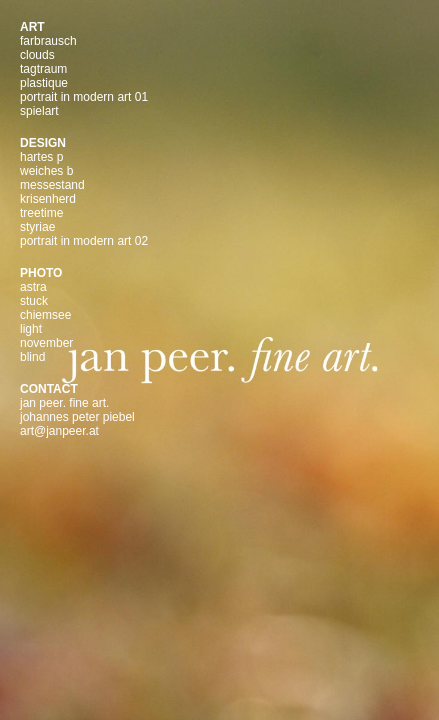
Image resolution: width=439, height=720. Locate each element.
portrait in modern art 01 (84, 97)
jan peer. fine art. (64, 403)
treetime (41, 213)
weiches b (46, 171)
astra (33, 287)
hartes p (41, 157)
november (46, 343)
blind (32, 357)
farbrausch (48, 41)
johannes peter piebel (77, 417)
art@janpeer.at (59, 431)
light (31, 329)
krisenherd (48, 199)
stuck (34, 301)
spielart (39, 111)
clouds (37, 55)
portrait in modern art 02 (84, 241)
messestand (52, 185)
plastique (44, 83)
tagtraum (43, 69)
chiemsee (45, 315)
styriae (37, 227)
